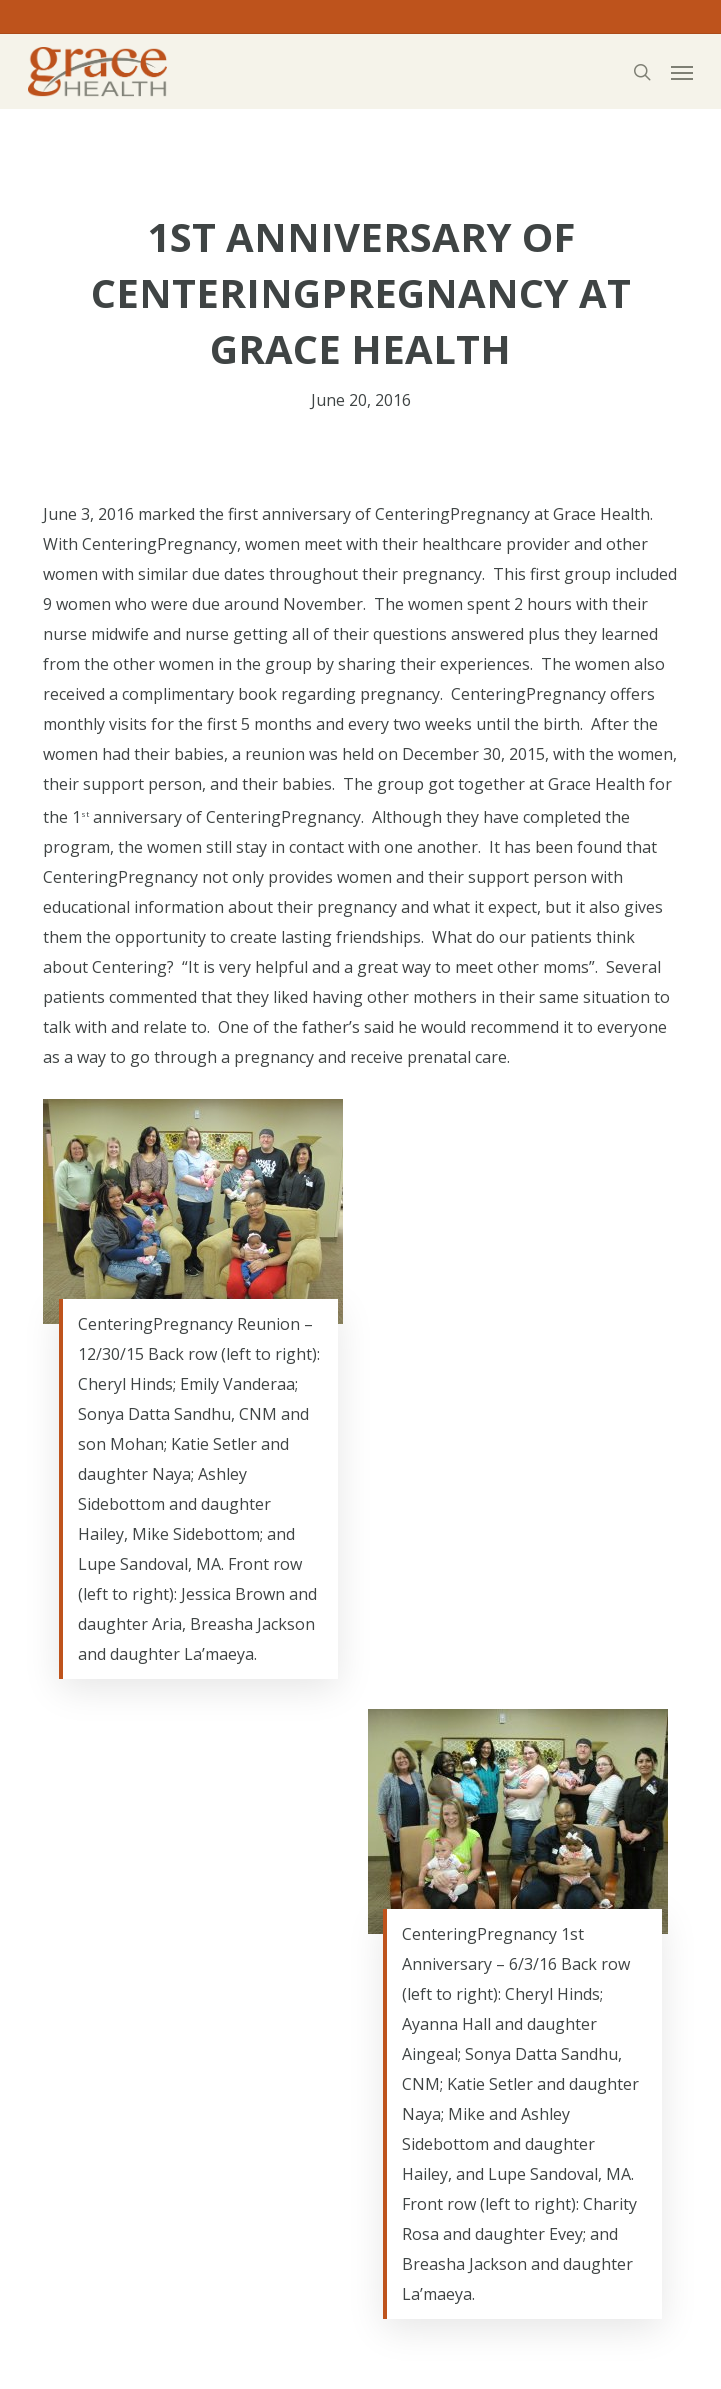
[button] (682, 72)
